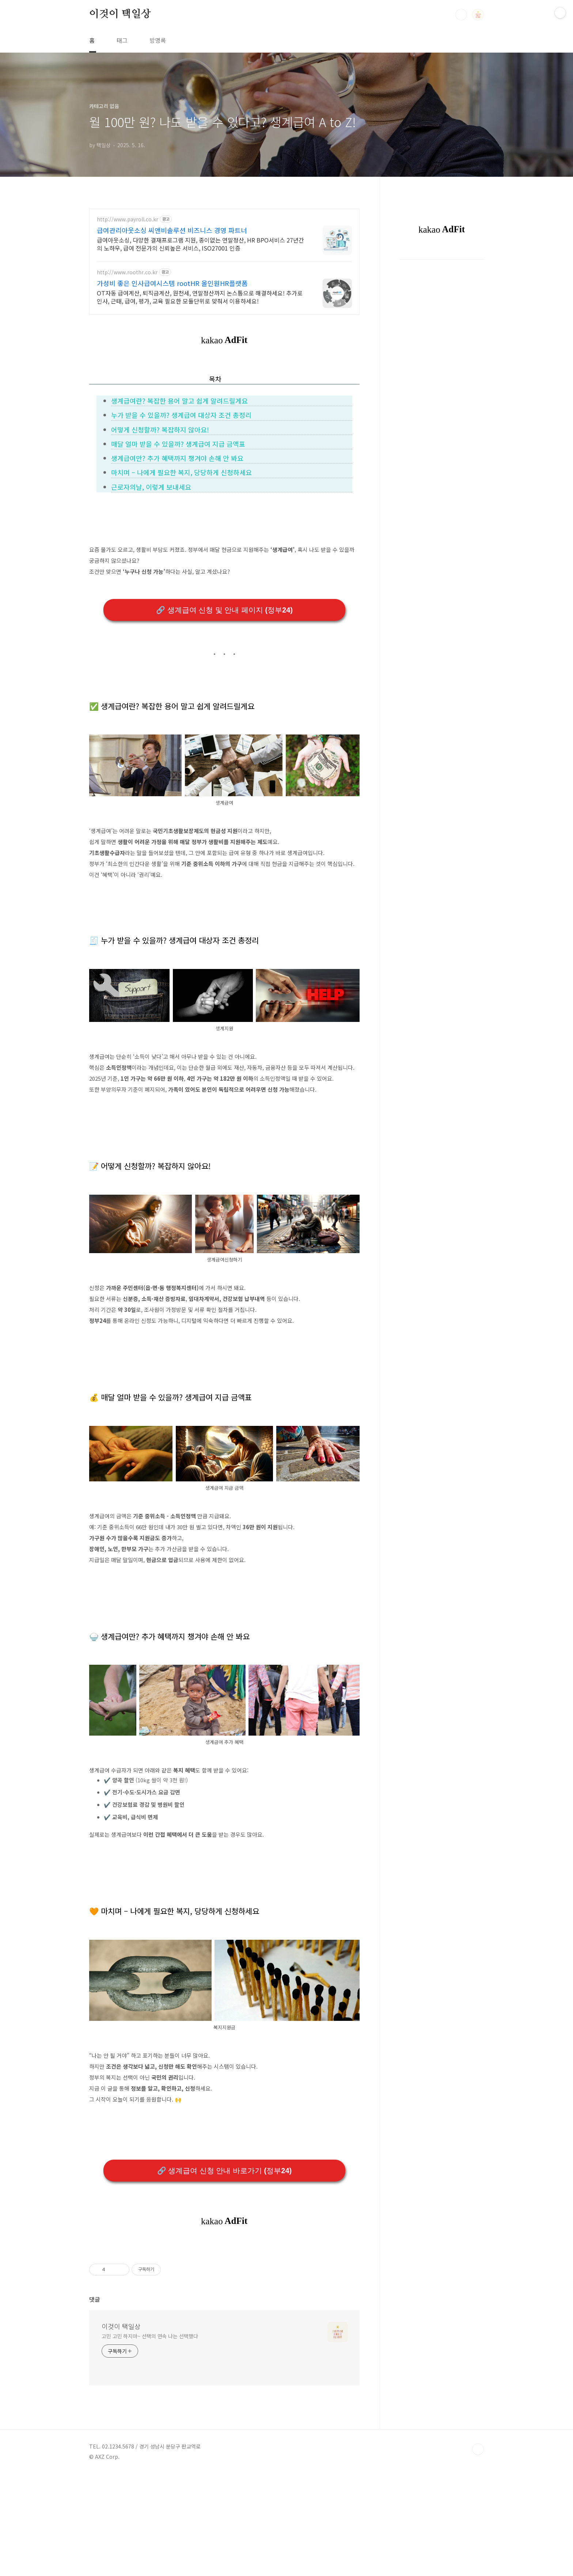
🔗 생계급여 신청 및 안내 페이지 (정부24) (224, 610)
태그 (122, 40)
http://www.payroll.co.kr (127, 219)
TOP (478, 2551)
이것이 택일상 (120, 14)
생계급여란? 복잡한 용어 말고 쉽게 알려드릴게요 (179, 400)
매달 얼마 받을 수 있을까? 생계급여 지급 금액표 (178, 444)
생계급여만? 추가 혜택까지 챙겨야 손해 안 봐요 (177, 458)
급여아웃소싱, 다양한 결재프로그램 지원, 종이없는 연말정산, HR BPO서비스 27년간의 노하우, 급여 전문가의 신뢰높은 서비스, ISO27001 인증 (200, 244)
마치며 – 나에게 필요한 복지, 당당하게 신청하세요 (181, 472)
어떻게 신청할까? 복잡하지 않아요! (160, 429)
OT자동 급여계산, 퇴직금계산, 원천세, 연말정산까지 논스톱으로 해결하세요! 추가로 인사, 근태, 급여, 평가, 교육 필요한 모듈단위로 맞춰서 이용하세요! (200, 297)
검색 (461, 14)
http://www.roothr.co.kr (127, 272)
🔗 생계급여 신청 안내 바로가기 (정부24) (224, 2171)
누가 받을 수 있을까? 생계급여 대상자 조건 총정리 (181, 415)
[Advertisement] (224, 2295)
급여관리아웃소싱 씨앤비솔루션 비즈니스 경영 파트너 (172, 230)
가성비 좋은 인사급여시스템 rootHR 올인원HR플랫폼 (172, 283)
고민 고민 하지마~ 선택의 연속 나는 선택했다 (150, 2438)
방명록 (157, 40)
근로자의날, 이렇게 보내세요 (151, 487)
